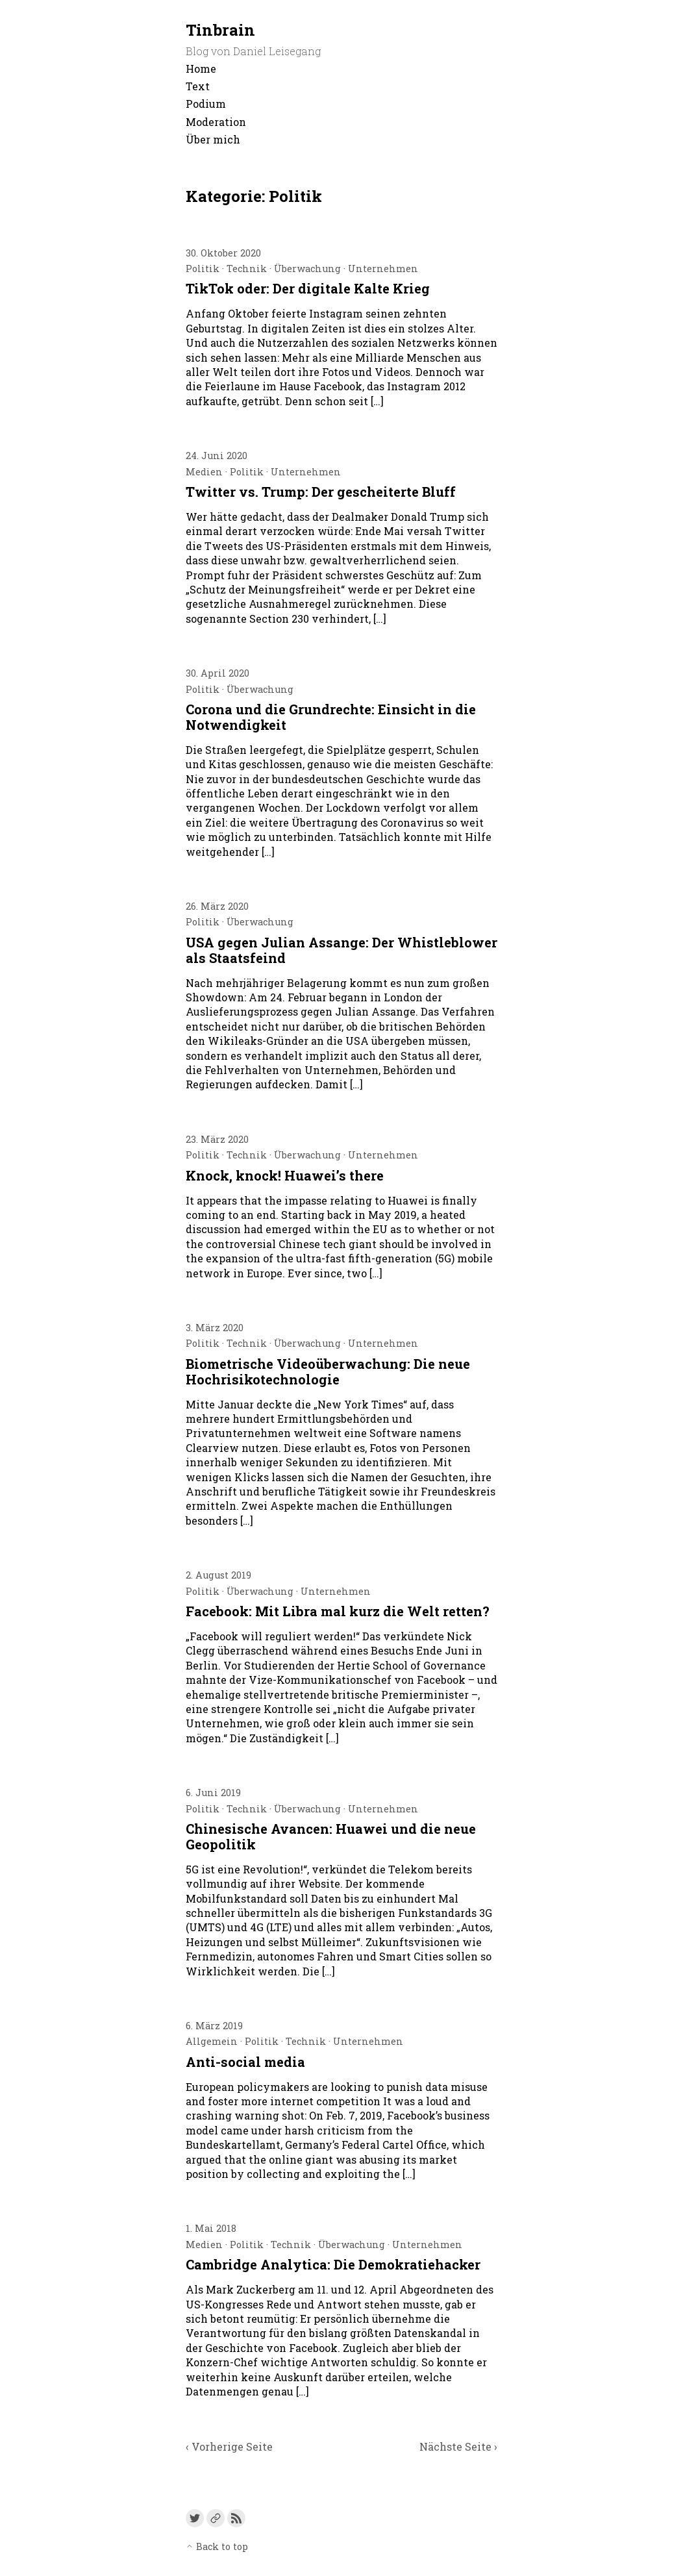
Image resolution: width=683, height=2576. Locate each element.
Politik (202, 268)
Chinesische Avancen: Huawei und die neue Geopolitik (331, 1836)
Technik (247, 268)
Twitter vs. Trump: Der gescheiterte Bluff (321, 491)
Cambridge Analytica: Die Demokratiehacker (333, 2264)
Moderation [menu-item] (216, 122)
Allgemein (212, 2041)
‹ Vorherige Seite (229, 2446)
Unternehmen (383, 268)
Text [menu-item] (198, 86)
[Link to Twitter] (195, 2518)
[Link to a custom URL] (215, 2518)
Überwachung (307, 268)
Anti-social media (245, 2061)
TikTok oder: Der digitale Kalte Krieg (308, 288)
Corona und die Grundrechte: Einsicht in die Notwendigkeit (331, 717)
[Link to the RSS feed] (236, 2518)
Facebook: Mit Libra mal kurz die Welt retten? (338, 1611)
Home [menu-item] (201, 68)
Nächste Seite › (458, 2446)
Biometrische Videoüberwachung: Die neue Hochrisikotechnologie (328, 1371)
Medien (204, 472)
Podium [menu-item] (206, 103)
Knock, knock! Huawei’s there (285, 1175)
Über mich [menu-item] (213, 139)
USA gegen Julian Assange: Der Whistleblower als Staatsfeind (341, 950)
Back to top (217, 2546)
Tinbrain (220, 29)
